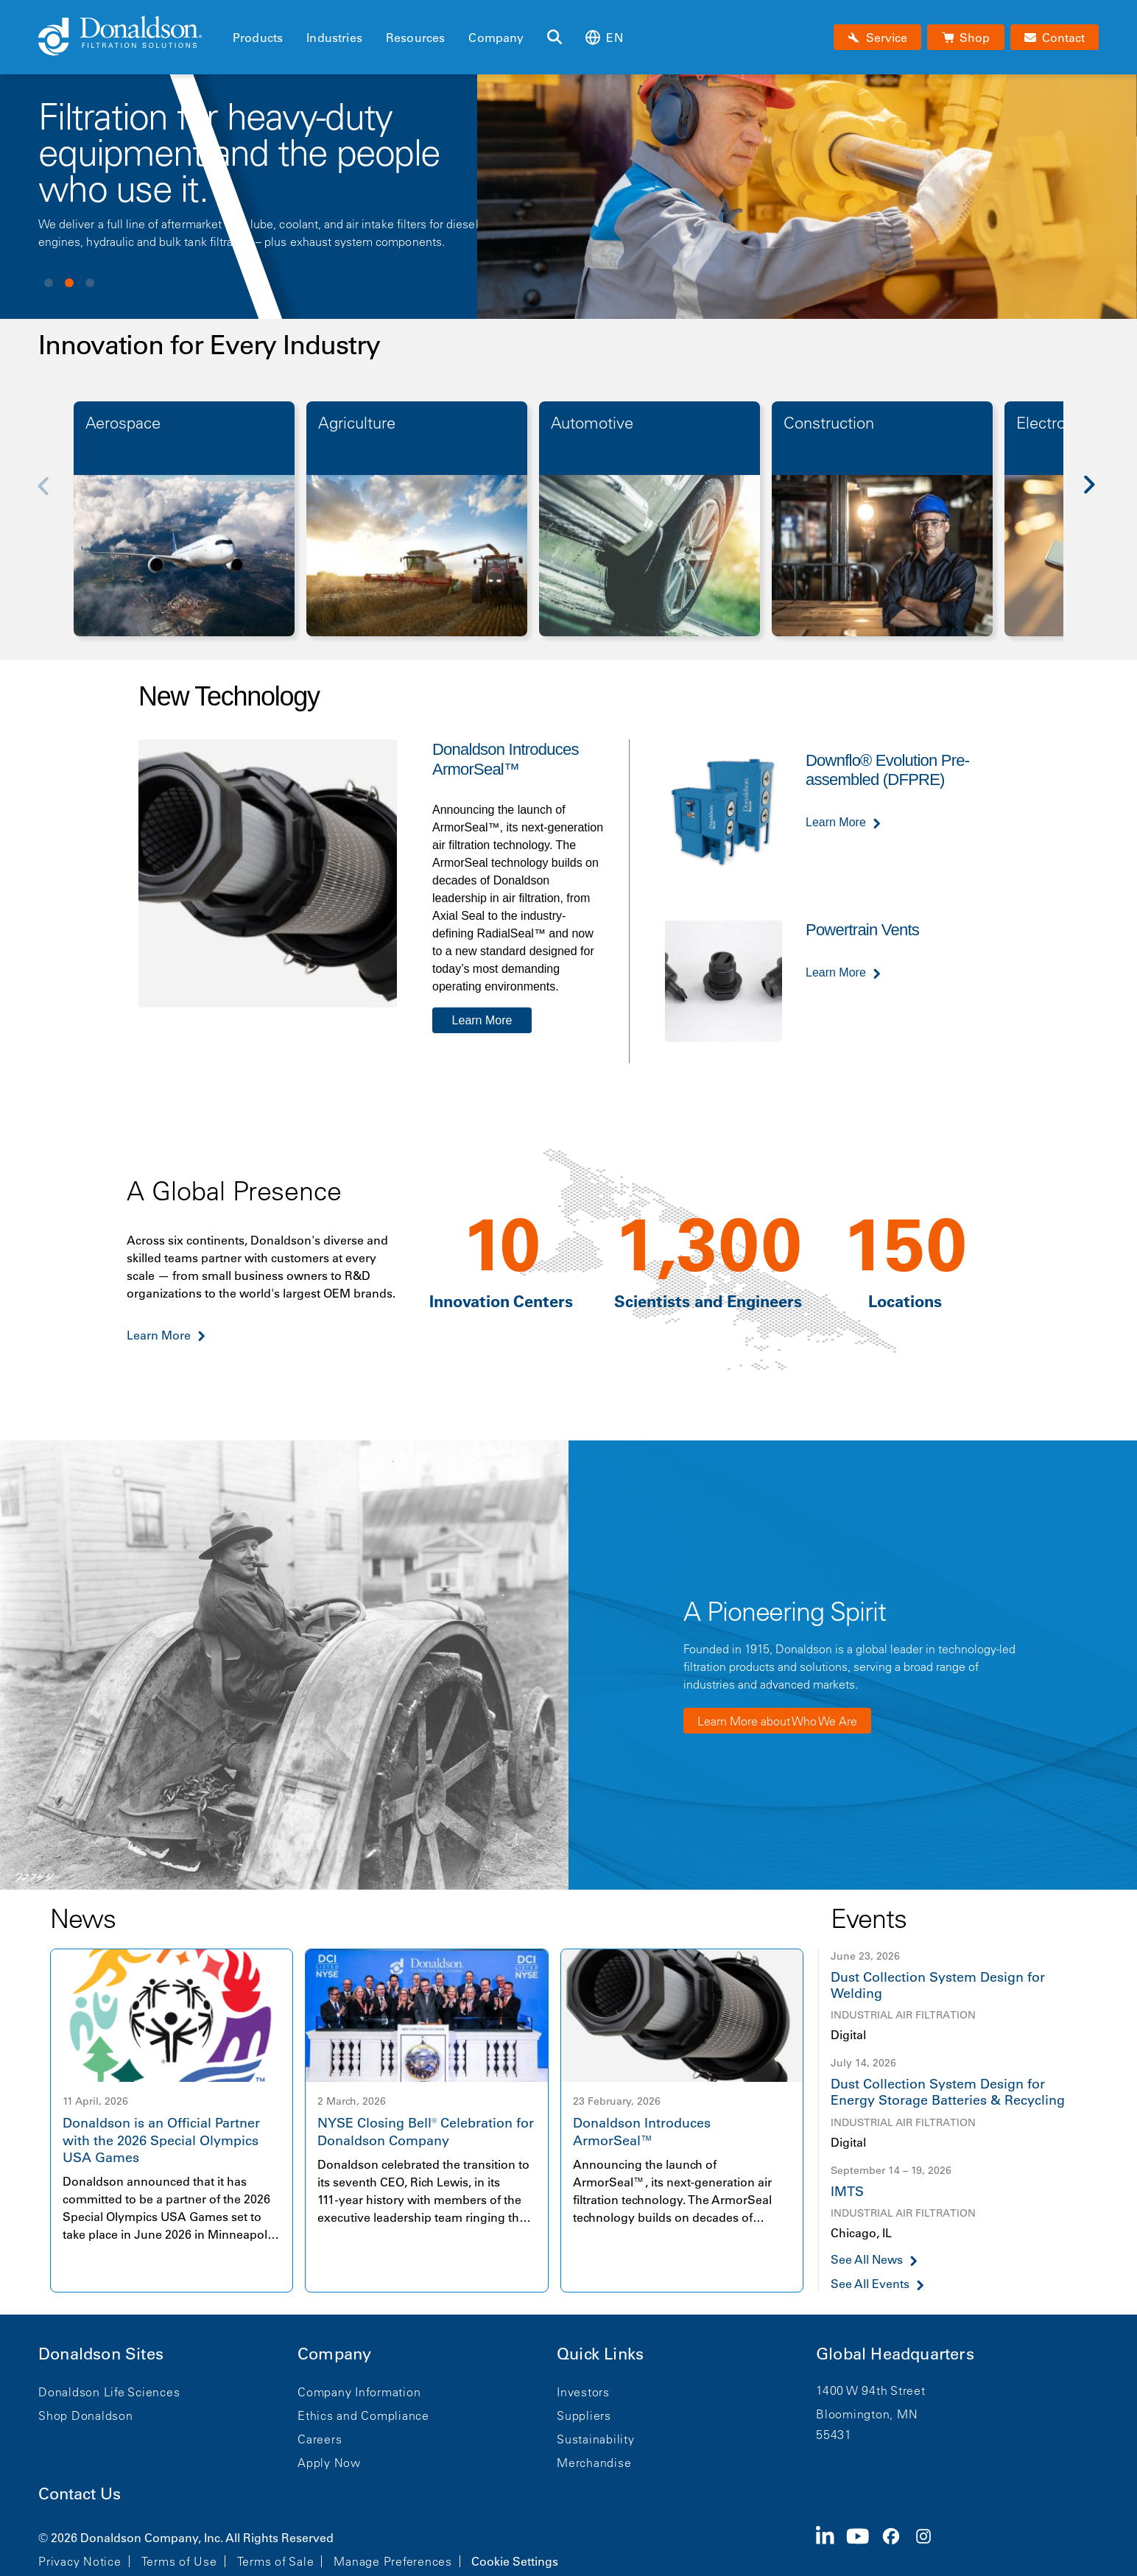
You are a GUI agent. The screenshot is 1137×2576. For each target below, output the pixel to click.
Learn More (482, 1020)
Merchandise (594, 2462)
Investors (583, 2392)
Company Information (359, 2392)
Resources (415, 37)
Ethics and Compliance (363, 2415)
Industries (334, 37)
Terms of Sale (275, 2561)
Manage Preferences (393, 2561)
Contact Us (79, 2494)
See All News (867, 2260)
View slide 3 (89, 282)
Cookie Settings (514, 2561)
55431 (834, 2434)
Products (258, 37)
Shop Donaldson (85, 2415)
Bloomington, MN (867, 2414)
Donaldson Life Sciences (109, 2392)
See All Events (870, 2284)
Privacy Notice (80, 2561)
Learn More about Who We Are (777, 1721)
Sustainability (596, 2439)
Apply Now (329, 2462)
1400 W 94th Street (871, 2390)
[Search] (554, 37)
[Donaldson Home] (129, 36)
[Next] (1097, 495)
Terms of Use (179, 2561)
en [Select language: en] (603, 37)
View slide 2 (69, 282)
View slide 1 (48, 282)
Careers (320, 2439)
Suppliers (584, 2415)
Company (496, 37)
